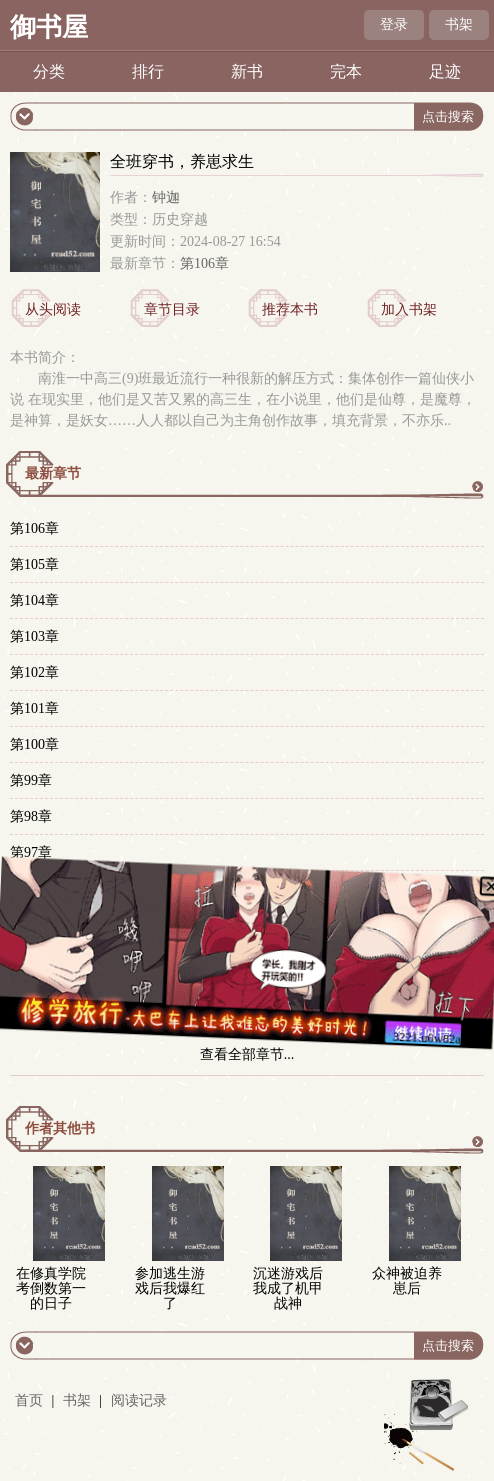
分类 (49, 71)
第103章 (34, 636)
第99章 (31, 780)
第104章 (34, 600)
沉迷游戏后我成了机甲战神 (288, 1288)
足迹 (445, 71)
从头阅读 (53, 309)
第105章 (34, 564)
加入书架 (409, 309)
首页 (29, 1400)
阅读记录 (139, 1400)
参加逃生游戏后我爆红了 (170, 1288)
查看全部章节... (247, 1054)
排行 (148, 71)
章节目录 (172, 309)
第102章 (34, 672)
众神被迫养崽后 (407, 1281)
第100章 (34, 744)
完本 (346, 71)
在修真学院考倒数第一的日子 (51, 1288)
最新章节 (53, 473)
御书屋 (49, 27)
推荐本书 (290, 309)
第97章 (31, 852)
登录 (394, 24)
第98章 (31, 816)
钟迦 (166, 197)
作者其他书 (60, 1128)
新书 (247, 71)
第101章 (34, 708)
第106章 (204, 263)
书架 (459, 24)
